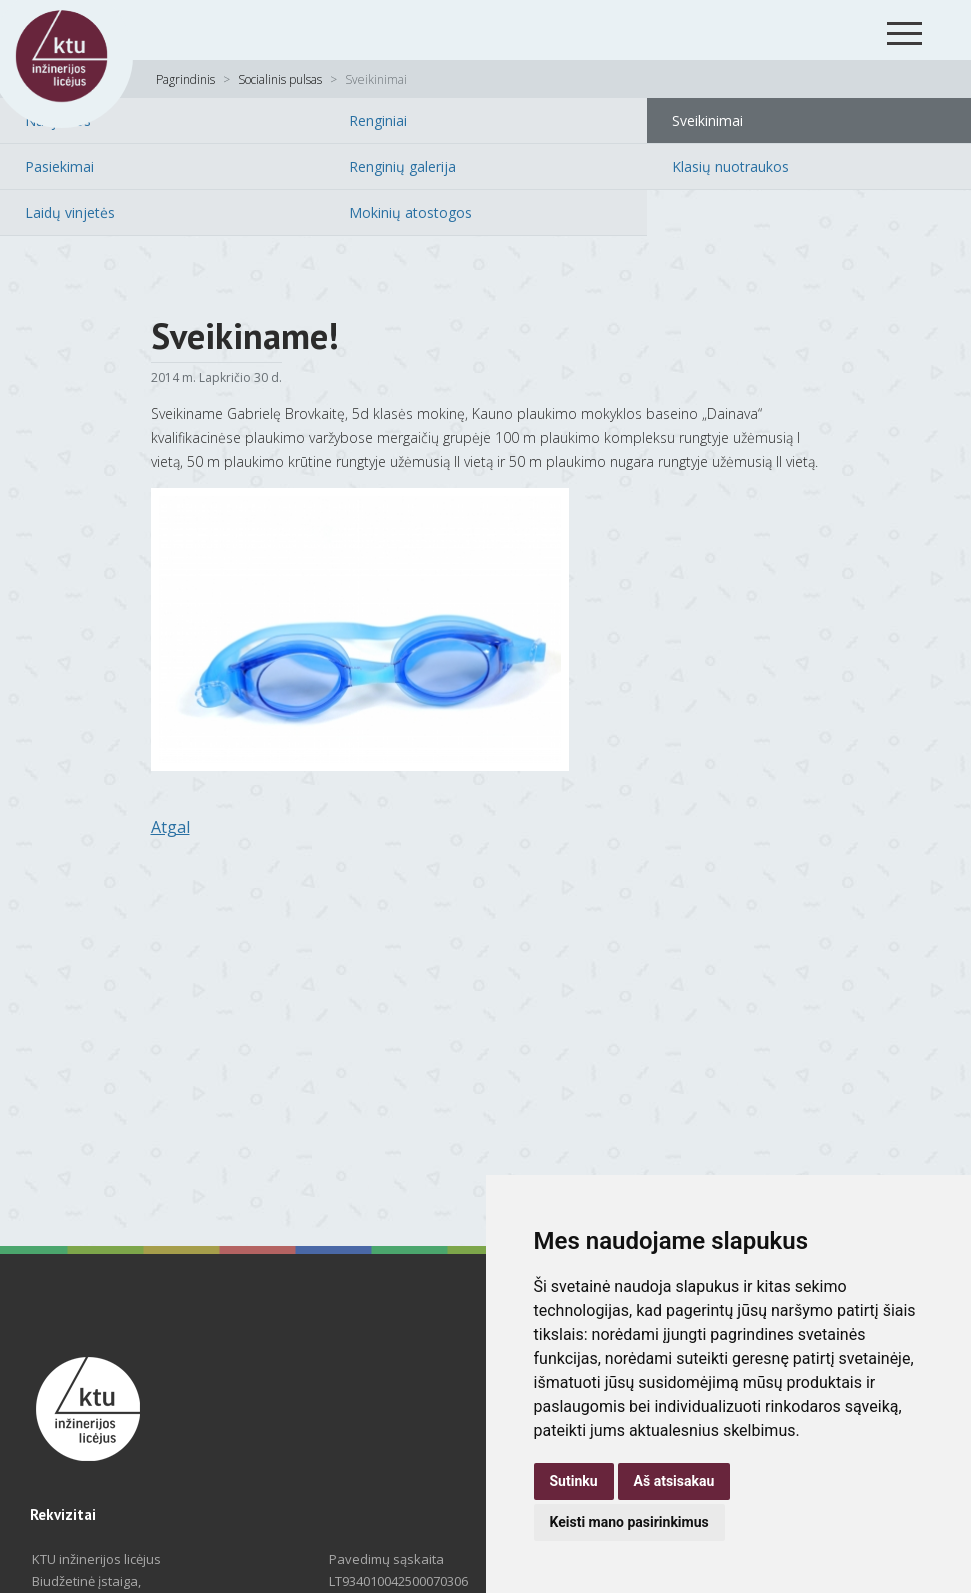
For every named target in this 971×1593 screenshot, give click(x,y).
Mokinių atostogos (410, 212)
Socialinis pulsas (280, 79)
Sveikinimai (707, 120)
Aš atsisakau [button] (674, 1481)
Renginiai (378, 120)
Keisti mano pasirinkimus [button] (629, 1522)
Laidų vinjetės (70, 212)
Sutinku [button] (574, 1481)
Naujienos (58, 120)
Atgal (170, 827)
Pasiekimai (59, 166)
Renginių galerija (402, 166)
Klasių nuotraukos (730, 166)
